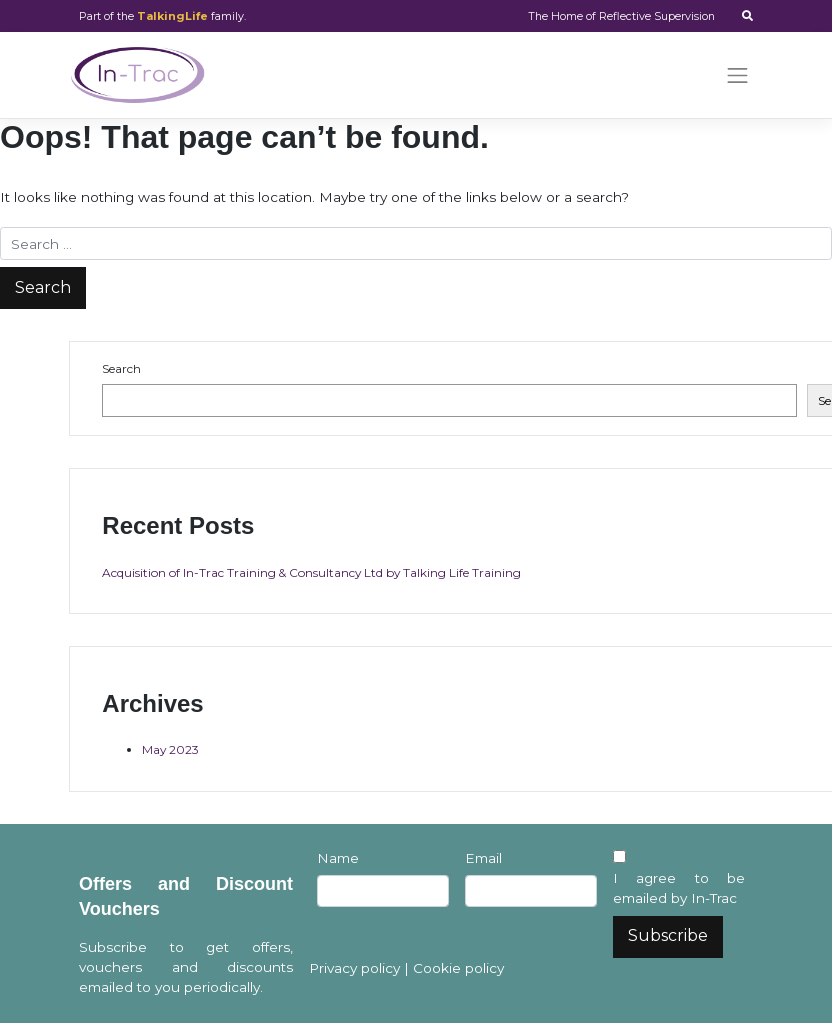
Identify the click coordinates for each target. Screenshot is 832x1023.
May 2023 (170, 749)
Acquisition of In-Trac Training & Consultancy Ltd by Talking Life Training (311, 572)
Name (338, 858)
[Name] (383, 891)
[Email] (531, 891)
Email (483, 858)
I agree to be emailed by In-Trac (679, 888)
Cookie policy (458, 968)
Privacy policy (354, 968)
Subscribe (668, 935)
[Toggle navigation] (738, 75)
